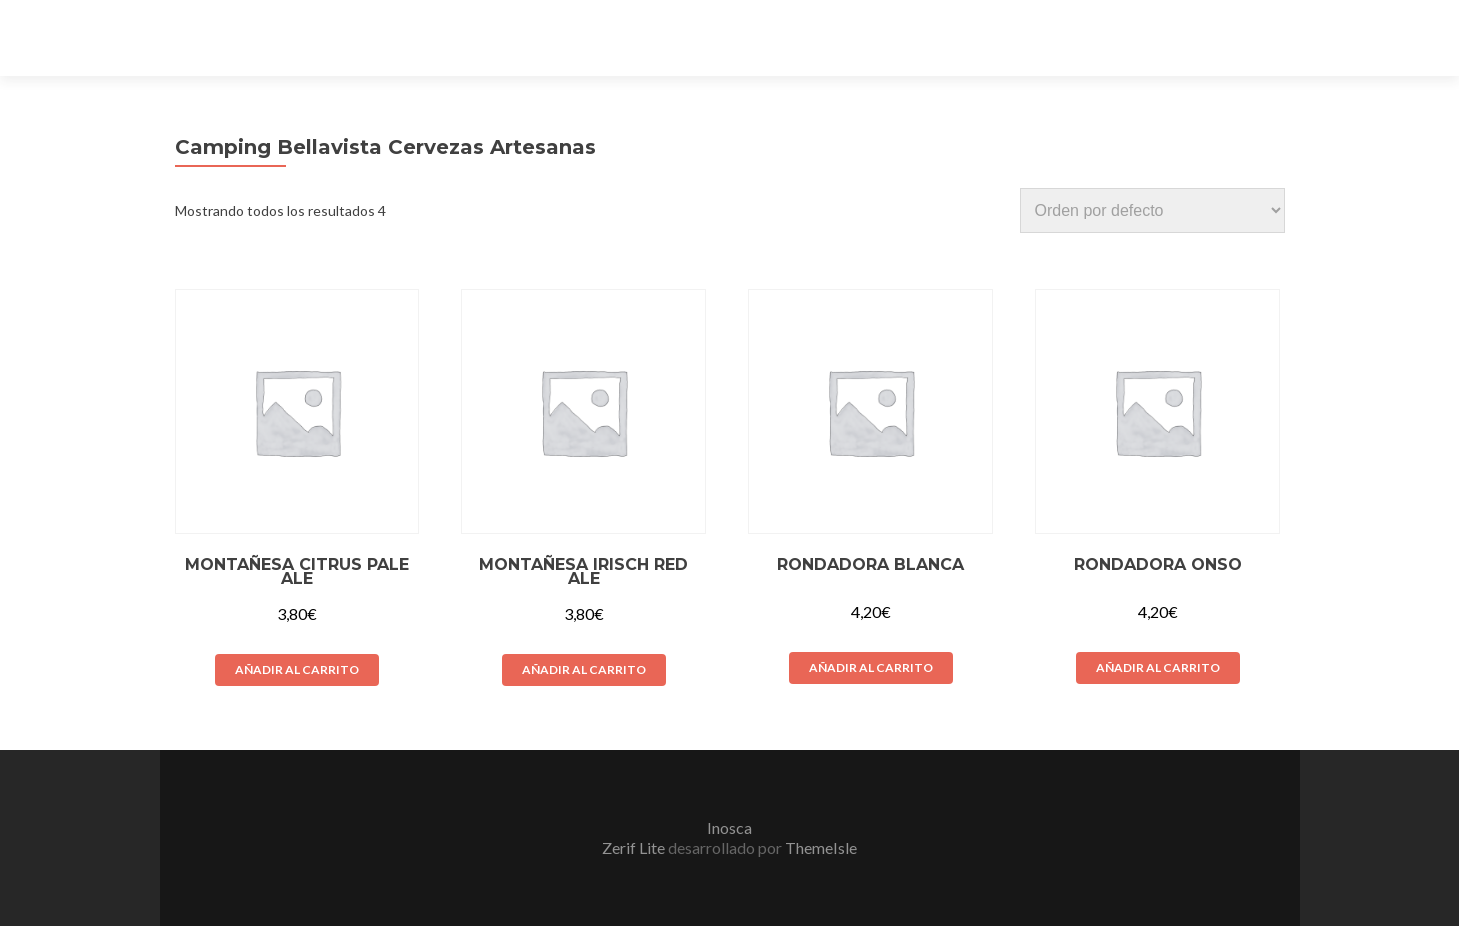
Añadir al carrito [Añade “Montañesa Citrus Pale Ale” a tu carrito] (297, 669)
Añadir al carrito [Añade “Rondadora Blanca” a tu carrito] (871, 667)
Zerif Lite (635, 847)
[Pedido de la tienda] (1152, 210)
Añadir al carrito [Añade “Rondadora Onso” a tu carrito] (1158, 667)
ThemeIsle (821, 847)
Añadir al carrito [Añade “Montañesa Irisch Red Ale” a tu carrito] (584, 669)
